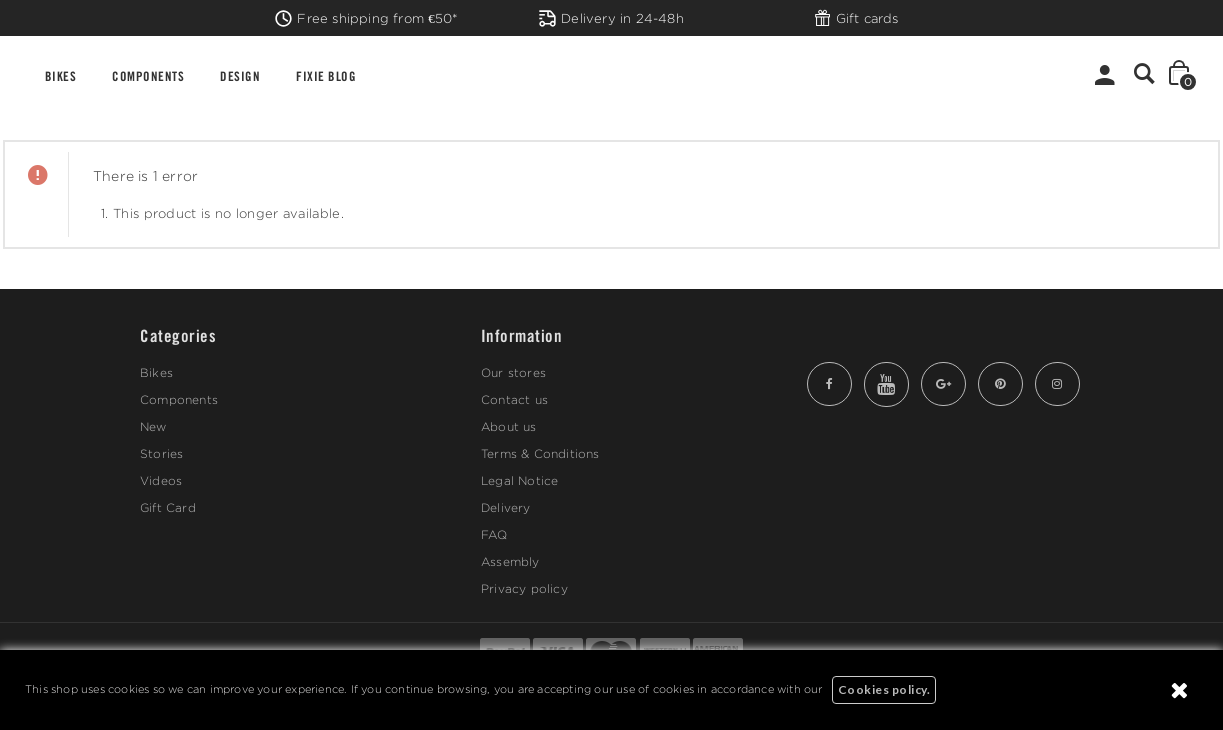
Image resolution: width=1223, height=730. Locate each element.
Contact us (514, 399)
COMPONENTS (148, 75)
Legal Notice (519, 480)
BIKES (61, 75)
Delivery (506, 507)
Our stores (513, 372)
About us (509, 426)
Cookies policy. (884, 689)
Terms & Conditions (540, 453)
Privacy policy (524, 588)
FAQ (494, 534)
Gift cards (856, 18)
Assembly (510, 561)
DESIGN (240, 75)
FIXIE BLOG (326, 75)
